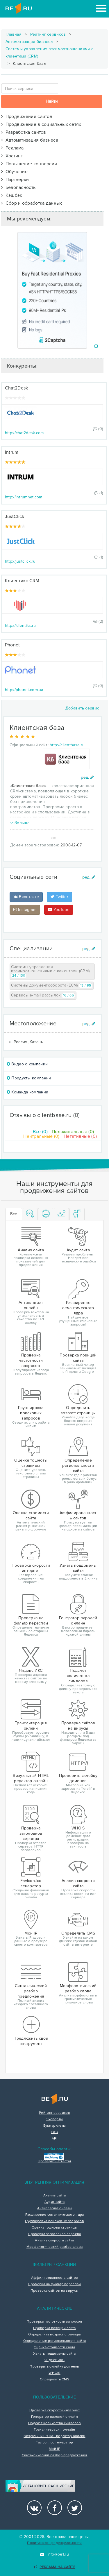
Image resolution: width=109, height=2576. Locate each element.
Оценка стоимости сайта (54, 2347)
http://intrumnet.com (23, 497)
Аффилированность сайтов (54, 2278)
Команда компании (27, 1092)
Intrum (12, 452)
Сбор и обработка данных (31, 203)
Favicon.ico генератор (54, 2442)
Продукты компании (29, 1078)
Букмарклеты (54, 2126)
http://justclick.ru (20, 561)
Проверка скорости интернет (54, 2410)
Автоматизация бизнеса (29, 41)
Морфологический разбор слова (54, 2247)
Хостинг (12, 156)
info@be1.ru (54, 2554)
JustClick (14, 516)
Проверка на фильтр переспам (54, 2284)
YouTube (58, 909)
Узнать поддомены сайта (54, 2354)
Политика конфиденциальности (54, 2543)
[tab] (30, 1214)
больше (20, 823)
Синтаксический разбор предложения (54, 2455)
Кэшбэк (11, 195)
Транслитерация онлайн (54, 2429)
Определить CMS (54, 2379)
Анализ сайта (54, 2195)
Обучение (14, 172)
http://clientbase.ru (67, 744)
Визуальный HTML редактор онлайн (54, 2436)
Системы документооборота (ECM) (51, 985)
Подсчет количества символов (54, 2423)
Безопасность (18, 187)
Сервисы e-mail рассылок (43, 995)
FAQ (54, 2132)
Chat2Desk (16, 388)
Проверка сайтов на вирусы (55, 2291)
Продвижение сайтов (26, 116)
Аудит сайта (54, 2202)
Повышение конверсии (29, 164)
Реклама (12, 148)
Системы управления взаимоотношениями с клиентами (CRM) (49, 52)
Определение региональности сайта (54, 2341)
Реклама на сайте (54, 2567)
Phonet (12, 645)
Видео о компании (27, 1064)
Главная (14, 34)
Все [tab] (13, 1213)
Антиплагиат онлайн (54, 2208)
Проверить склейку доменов (54, 2366)
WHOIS (54, 2373)
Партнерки (15, 179)
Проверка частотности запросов (54, 2321)
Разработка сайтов (23, 132)
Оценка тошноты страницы (55, 2227)
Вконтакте (26, 896)
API (54, 2138)
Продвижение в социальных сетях (41, 124)
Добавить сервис (82, 708)
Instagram (24, 909)
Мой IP (54, 2449)
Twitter (59, 896)
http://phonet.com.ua (24, 689)
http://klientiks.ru (20, 625)
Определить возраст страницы (54, 2334)
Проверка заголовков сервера (54, 2234)
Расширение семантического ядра (54, 2215)
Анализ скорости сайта (54, 2240)
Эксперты (54, 2119)
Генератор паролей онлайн (54, 2417)
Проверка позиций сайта (54, 2328)
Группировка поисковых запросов (54, 2221)
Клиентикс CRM (22, 581)
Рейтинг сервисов (48, 34)
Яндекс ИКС (54, 2360)
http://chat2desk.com (24, 432)
